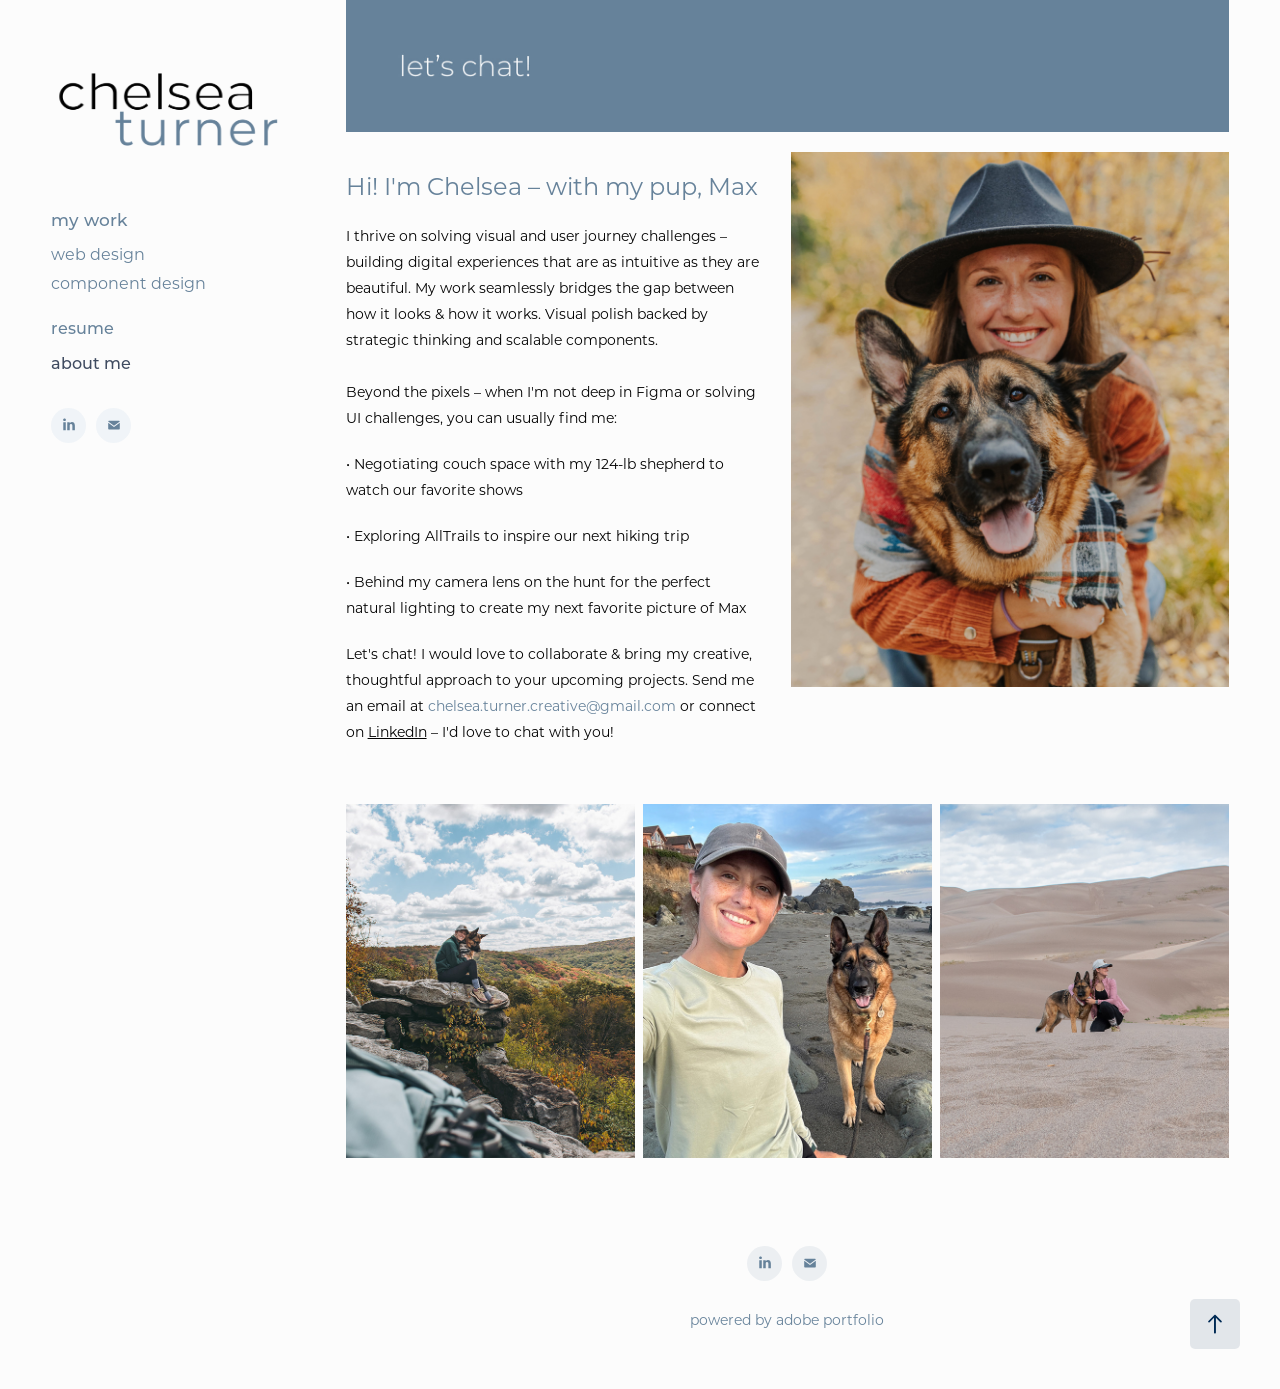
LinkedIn (397, 731)
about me (91, 362)
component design (128, 282)
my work (89, 219)
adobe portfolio (830, 1319)
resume (82, 327)
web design (98, 253)
